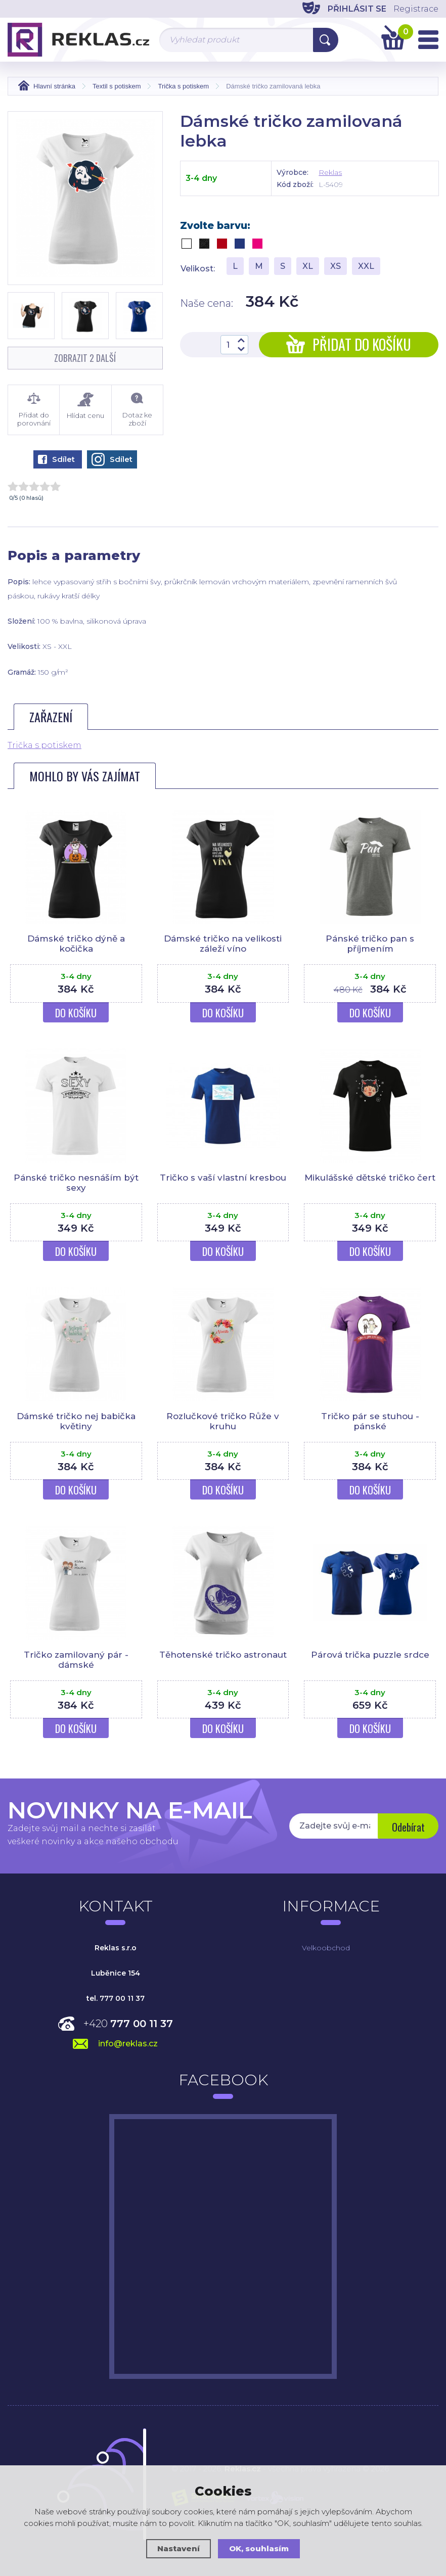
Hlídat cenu (85, 406)
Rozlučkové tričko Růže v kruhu (222, 1421)
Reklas (330, 172)
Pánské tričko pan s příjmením (370, 943)
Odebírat (408, 1827)
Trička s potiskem (44, 745)
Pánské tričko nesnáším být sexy (76, 1183)
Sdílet (56, 459)
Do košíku (76, 1012)
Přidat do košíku (348, 344)
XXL (366, 266)
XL (307, 266)
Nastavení (178, 2548)
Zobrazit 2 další (85, 357)
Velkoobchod (326, 1947)
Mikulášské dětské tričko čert (369, 1178)
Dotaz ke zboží (137, 410)
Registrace (415, 9)
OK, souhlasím (259, 2548)
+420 (128, 2024)
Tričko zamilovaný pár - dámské (76, 1660)
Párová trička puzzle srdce (370, 1655)
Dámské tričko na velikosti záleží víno (223, 943)
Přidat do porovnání (33, 410)
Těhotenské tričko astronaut (223, 1655)
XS (335, 266)
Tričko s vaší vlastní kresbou (223, 1178)
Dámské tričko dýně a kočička (76, 943)
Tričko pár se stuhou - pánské (370, 1421)
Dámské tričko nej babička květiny (76, 1421)
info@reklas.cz (128, 2043)
